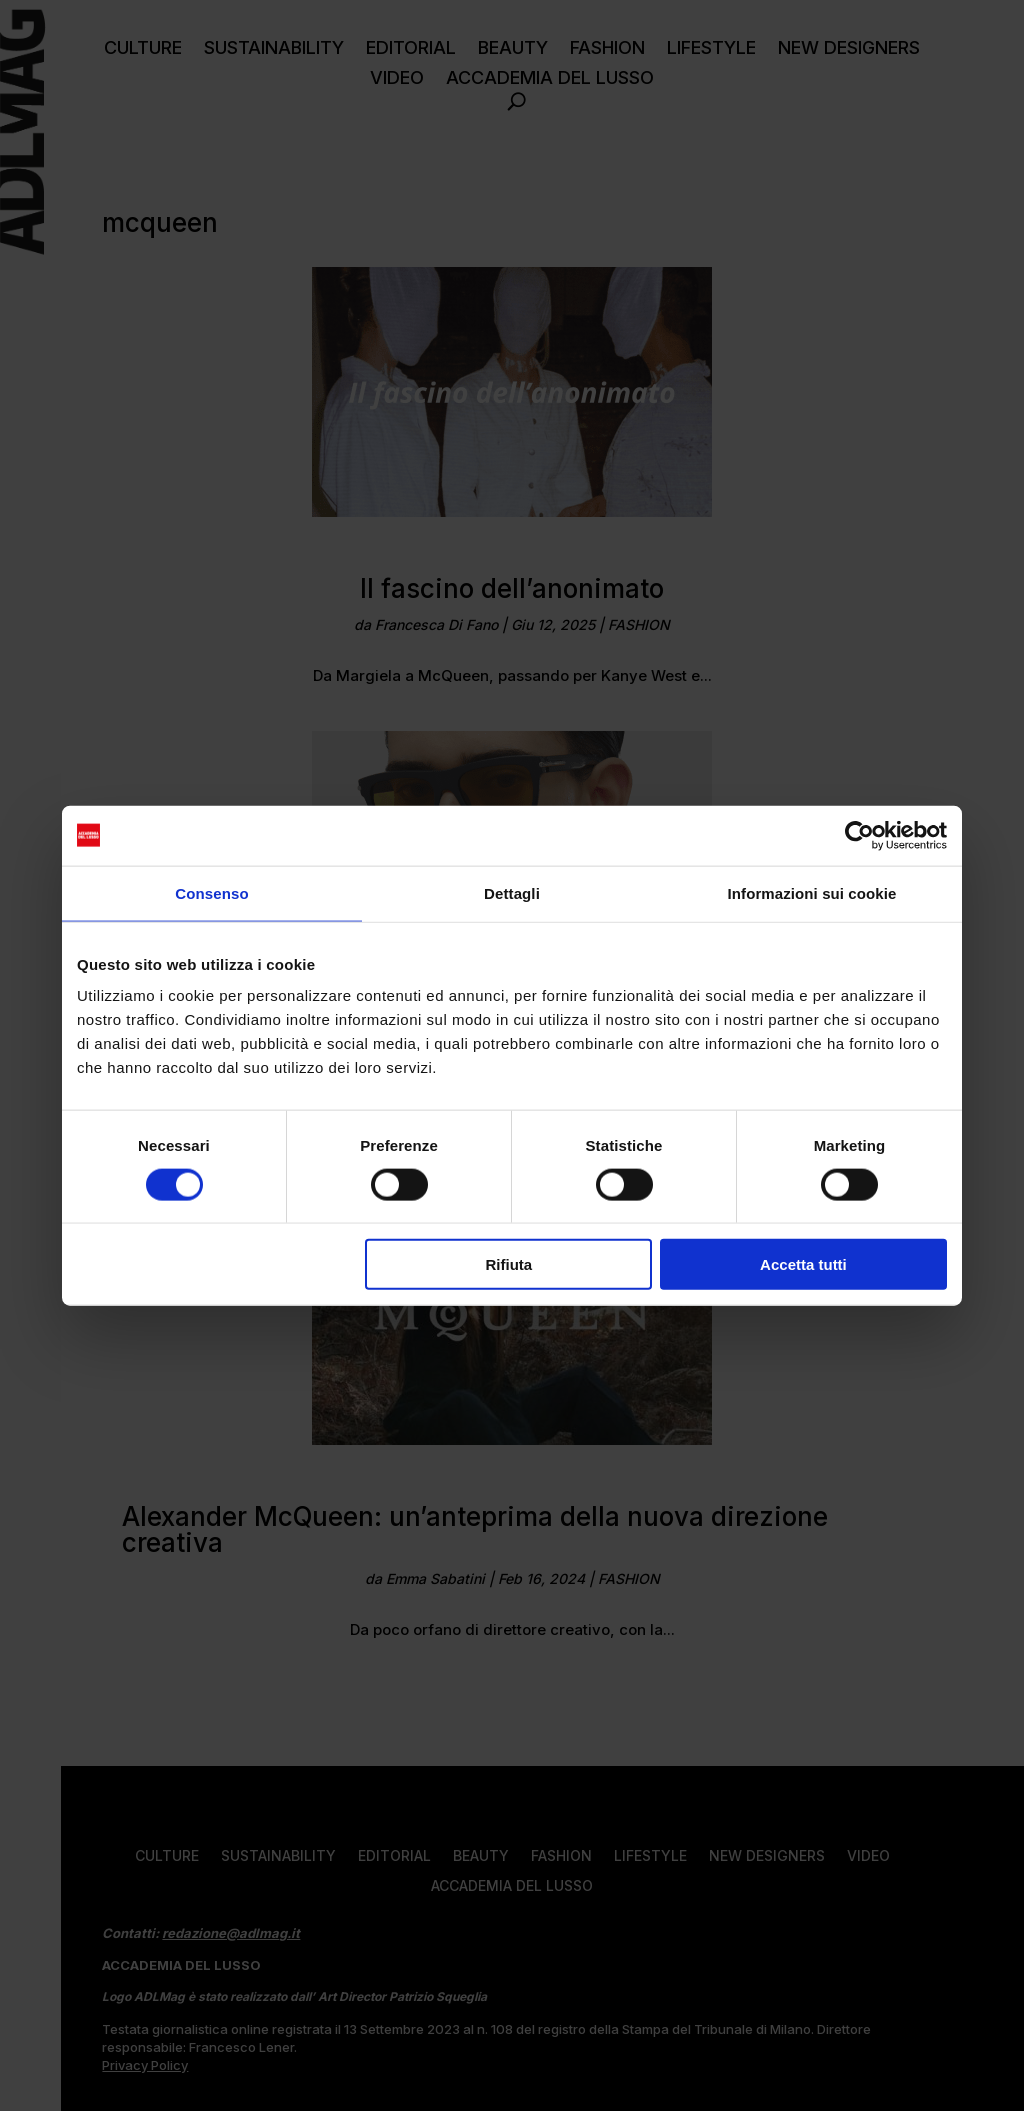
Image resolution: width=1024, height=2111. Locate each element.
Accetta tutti (803, 1264)
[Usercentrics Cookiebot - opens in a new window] (859, 835)
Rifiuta (509, 1264)
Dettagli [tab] (512, 892)
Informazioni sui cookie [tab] (812, 892)
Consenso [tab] (211, 892)
